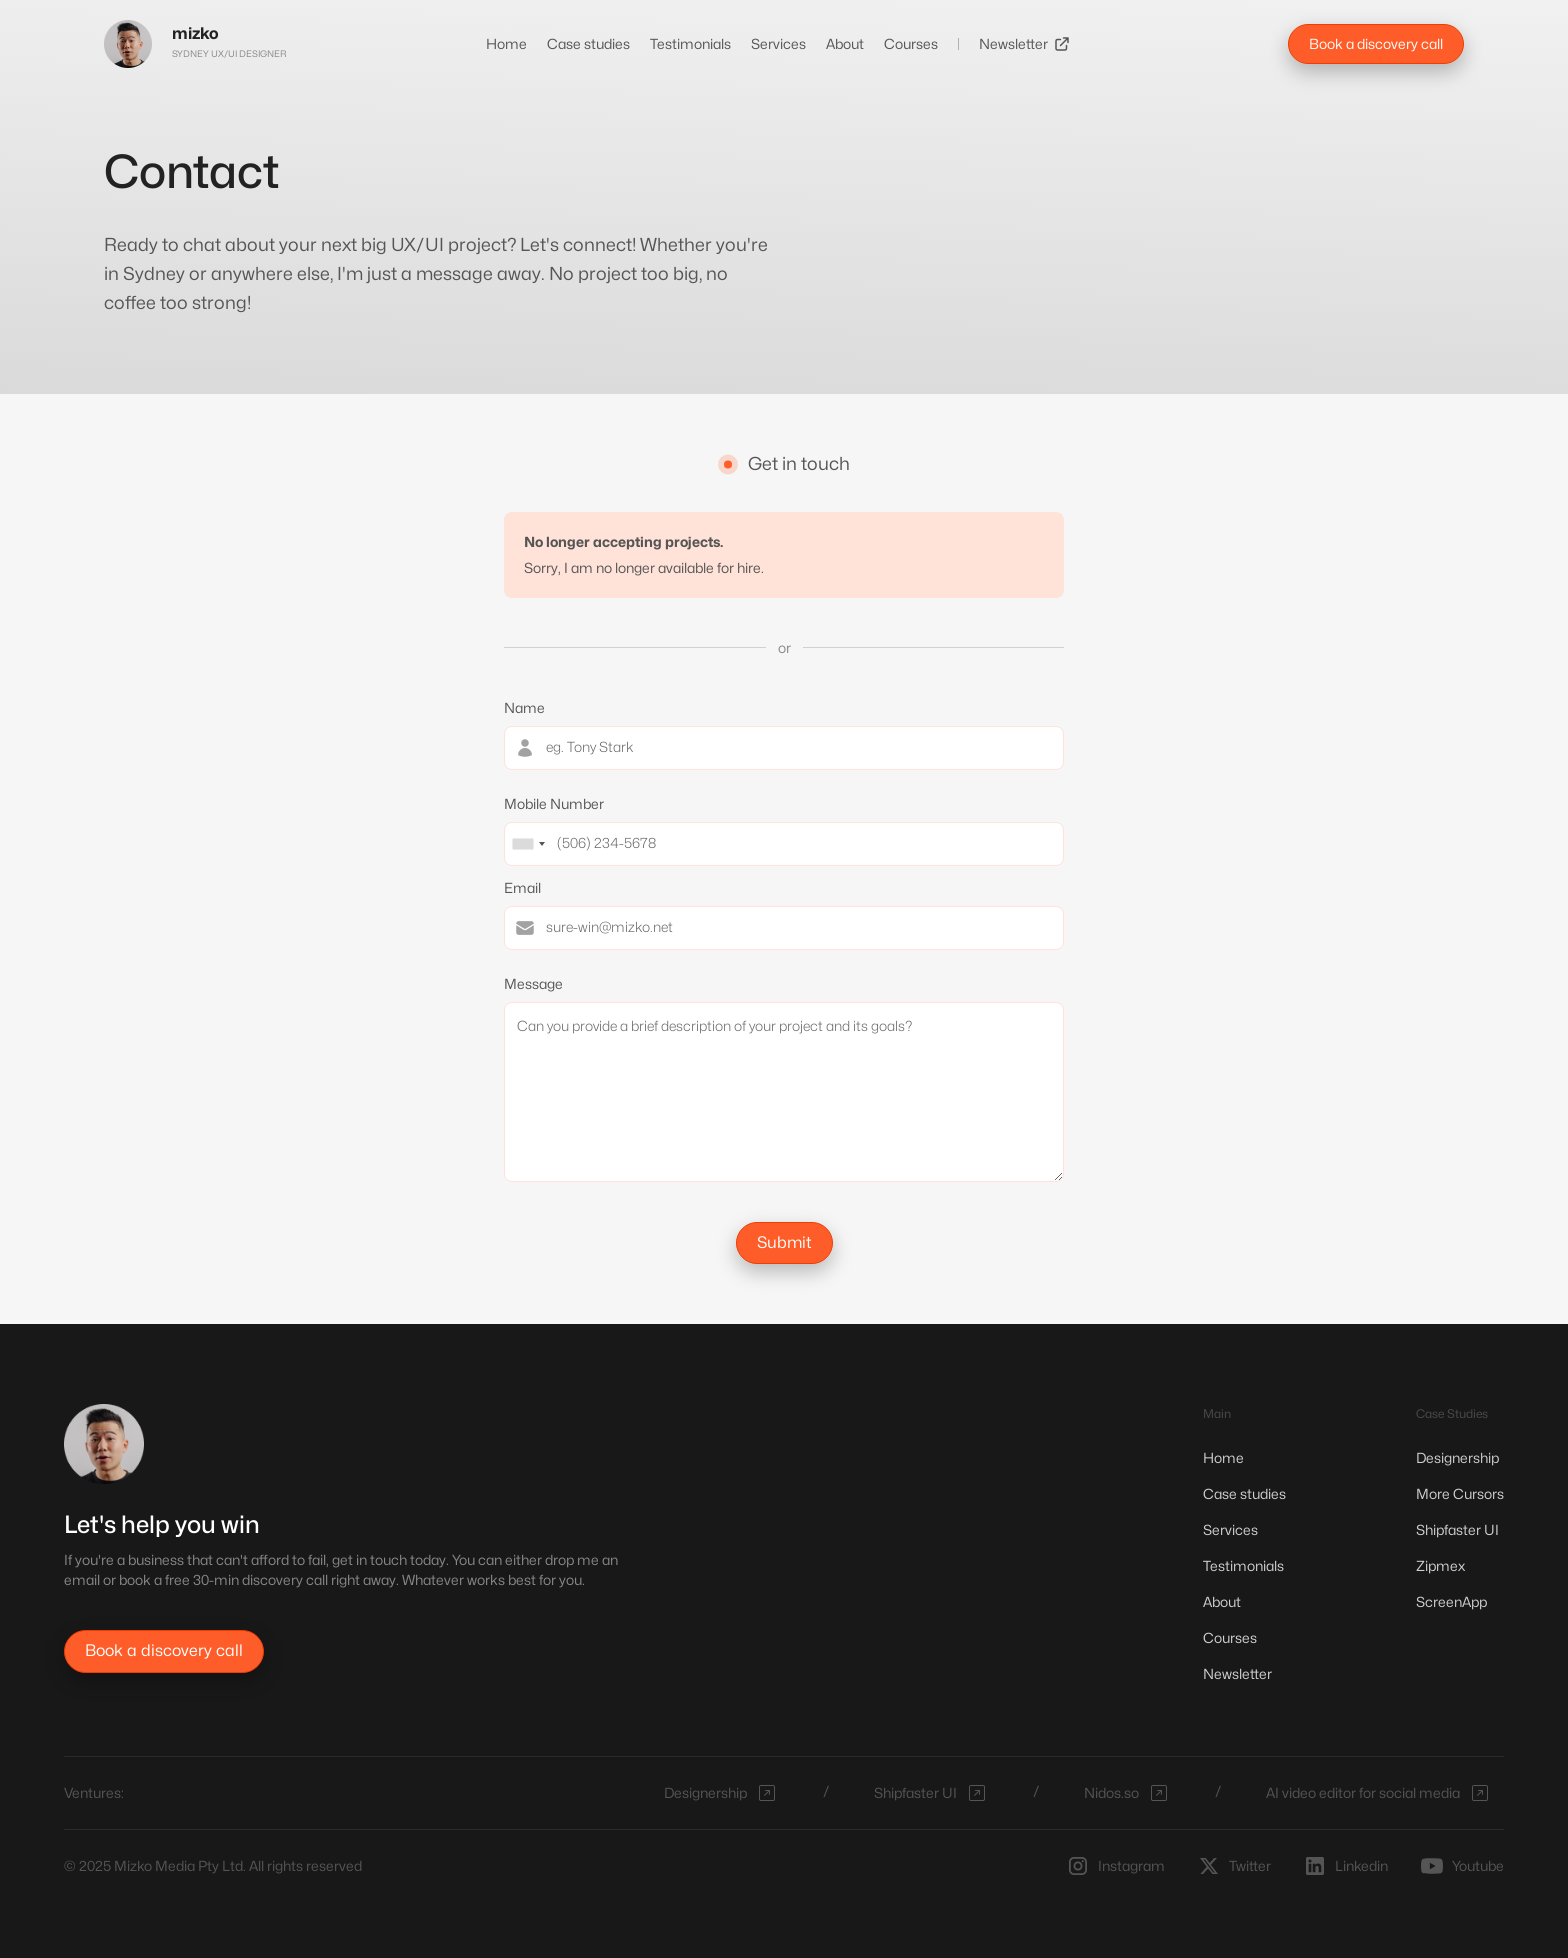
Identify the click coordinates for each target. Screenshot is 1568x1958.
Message (533, 983)
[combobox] (528, 844)
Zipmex (1440, 1565)
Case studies (588, 43)
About (845, 43)
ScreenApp (1451, 1601)
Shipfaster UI (1457, 1529)
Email (522, 887)
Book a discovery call (1376, 43)
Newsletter (1013, 43)
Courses (911, 43)
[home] (195, 44)
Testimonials (690, 43)
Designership (1457, 1457)
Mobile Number (554, 803)
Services (778, 43)
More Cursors (1460, 1493)
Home (506, 43)
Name (524, 707)
